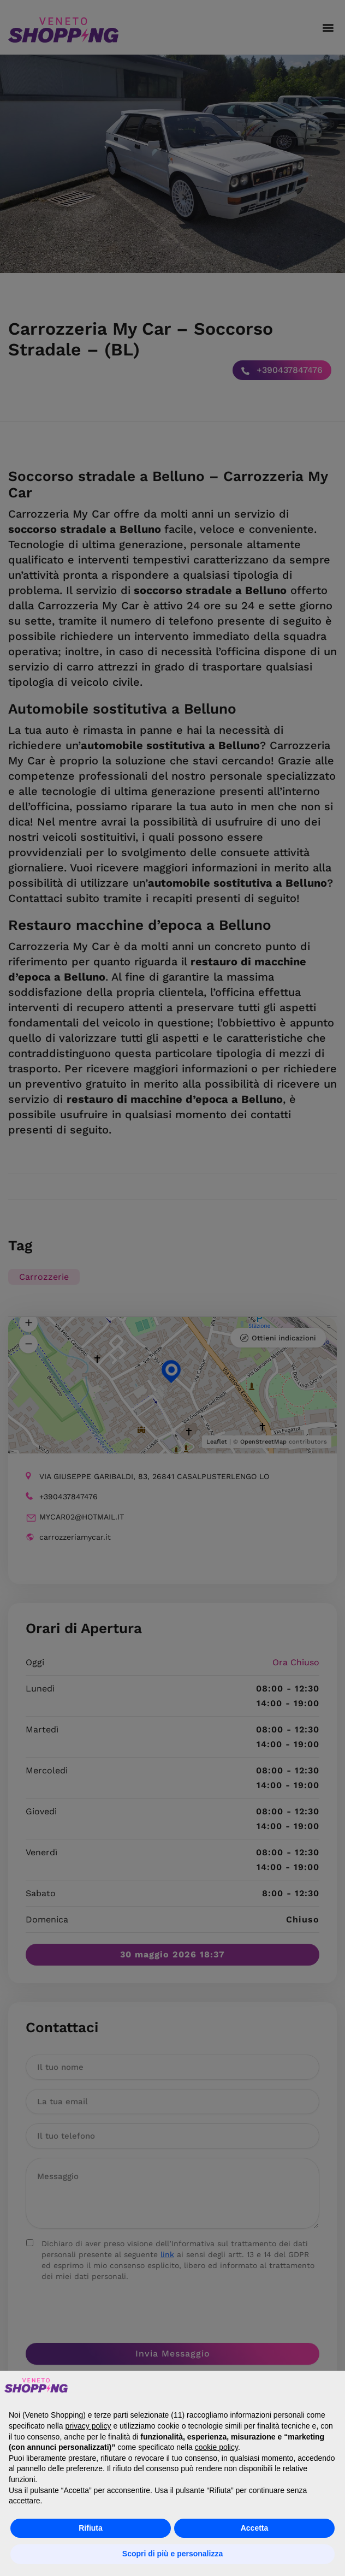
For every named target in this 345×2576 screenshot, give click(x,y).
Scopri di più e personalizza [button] (172, 2553)
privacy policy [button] (88, 2425)
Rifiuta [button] (91, 2528)
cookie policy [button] (216, 2447)
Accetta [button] (255, 2528)
